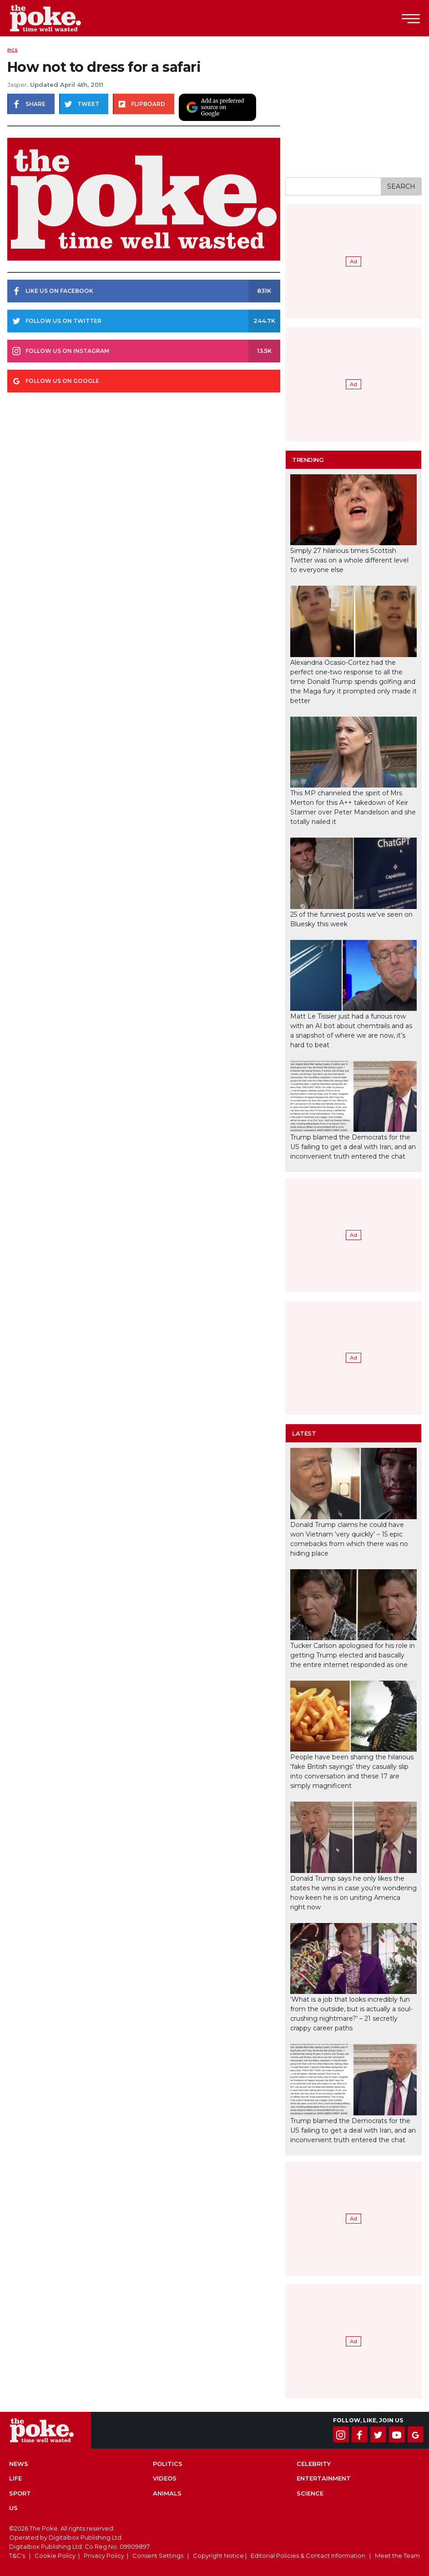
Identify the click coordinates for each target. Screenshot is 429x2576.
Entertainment (324, 2478)
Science (310, 2493)
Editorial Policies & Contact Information (308, 2555)
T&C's (17, 2555)
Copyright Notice (218, 2555)
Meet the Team (397, 2555)
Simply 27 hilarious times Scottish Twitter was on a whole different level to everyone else (349, 560)
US (13, 2507)
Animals (167, 2493)
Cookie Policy (55, 2555)
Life (15, 2478)
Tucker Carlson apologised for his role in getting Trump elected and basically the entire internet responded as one (352, 1655)
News (18, 2463)
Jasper (17, 84)
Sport (20, 2493)
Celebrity (314, 2463)
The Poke (57, 18)
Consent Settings (157, 2555)
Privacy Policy (104, 2555)
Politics (167, 2463)
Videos (165, 2478)
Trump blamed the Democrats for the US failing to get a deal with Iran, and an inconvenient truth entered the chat (353, 1146)
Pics (12, 49)
